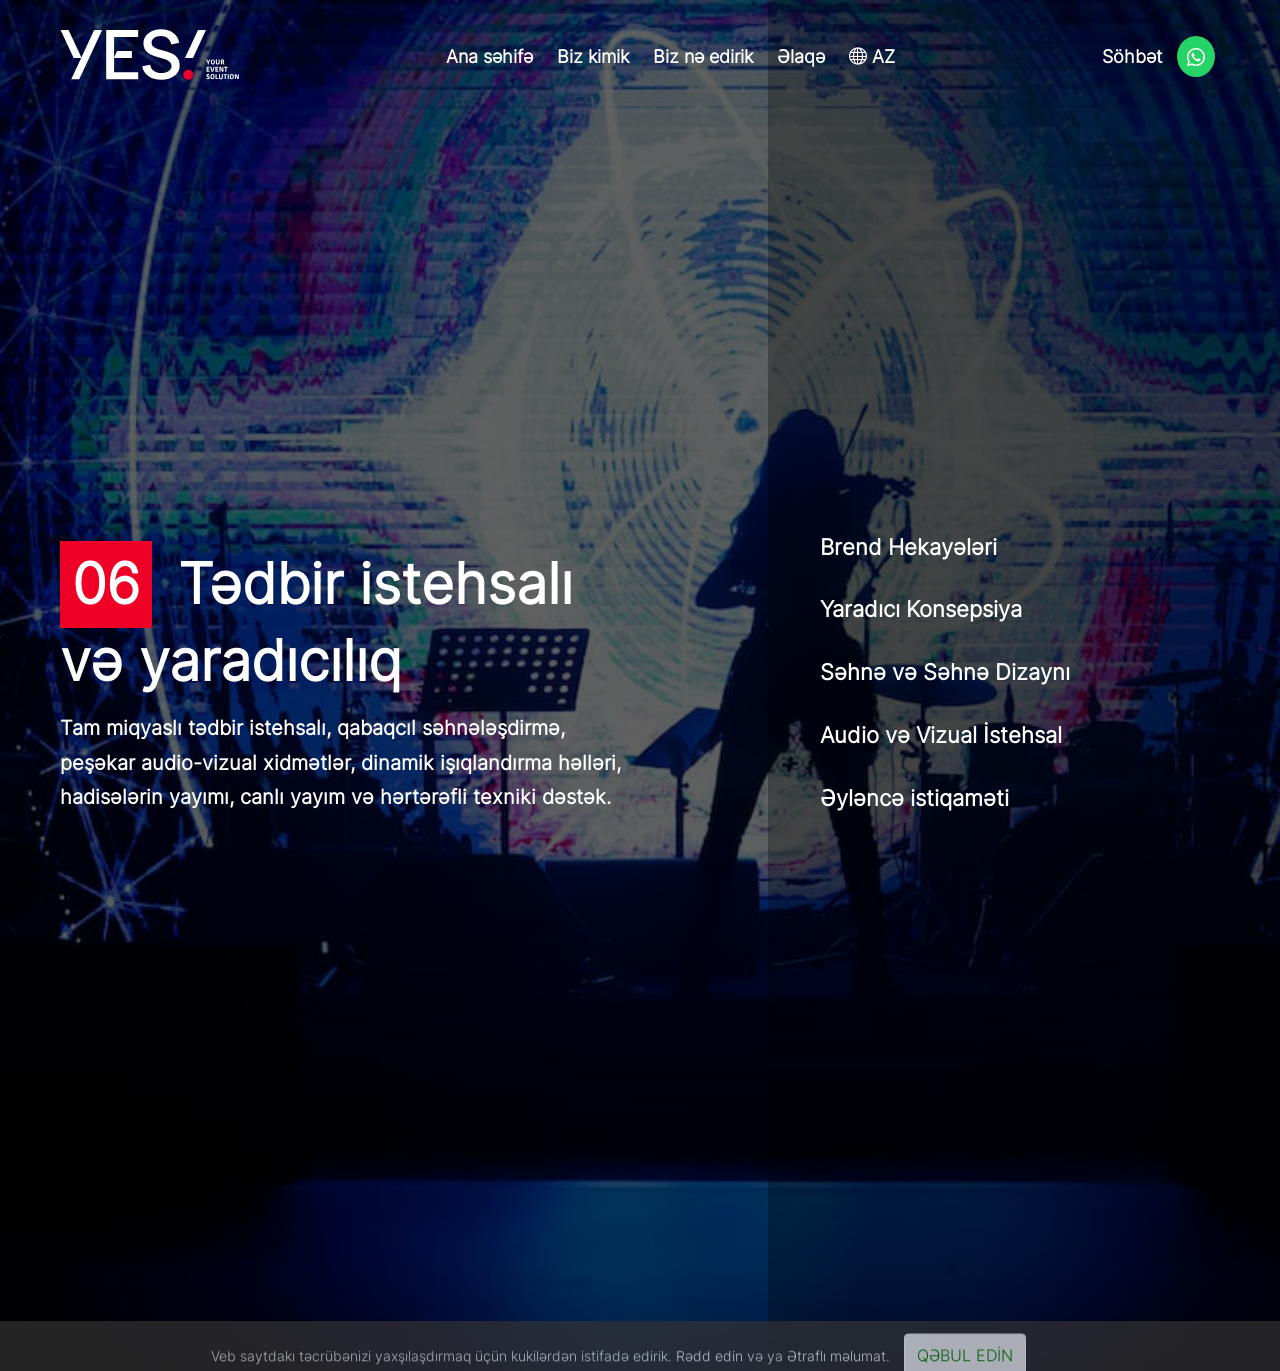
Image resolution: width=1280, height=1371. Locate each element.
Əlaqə (801, 56)
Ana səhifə (489, 56)
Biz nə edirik (703, 56)
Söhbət (1158, 57)
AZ (872, 56)
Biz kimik (593, 56)
